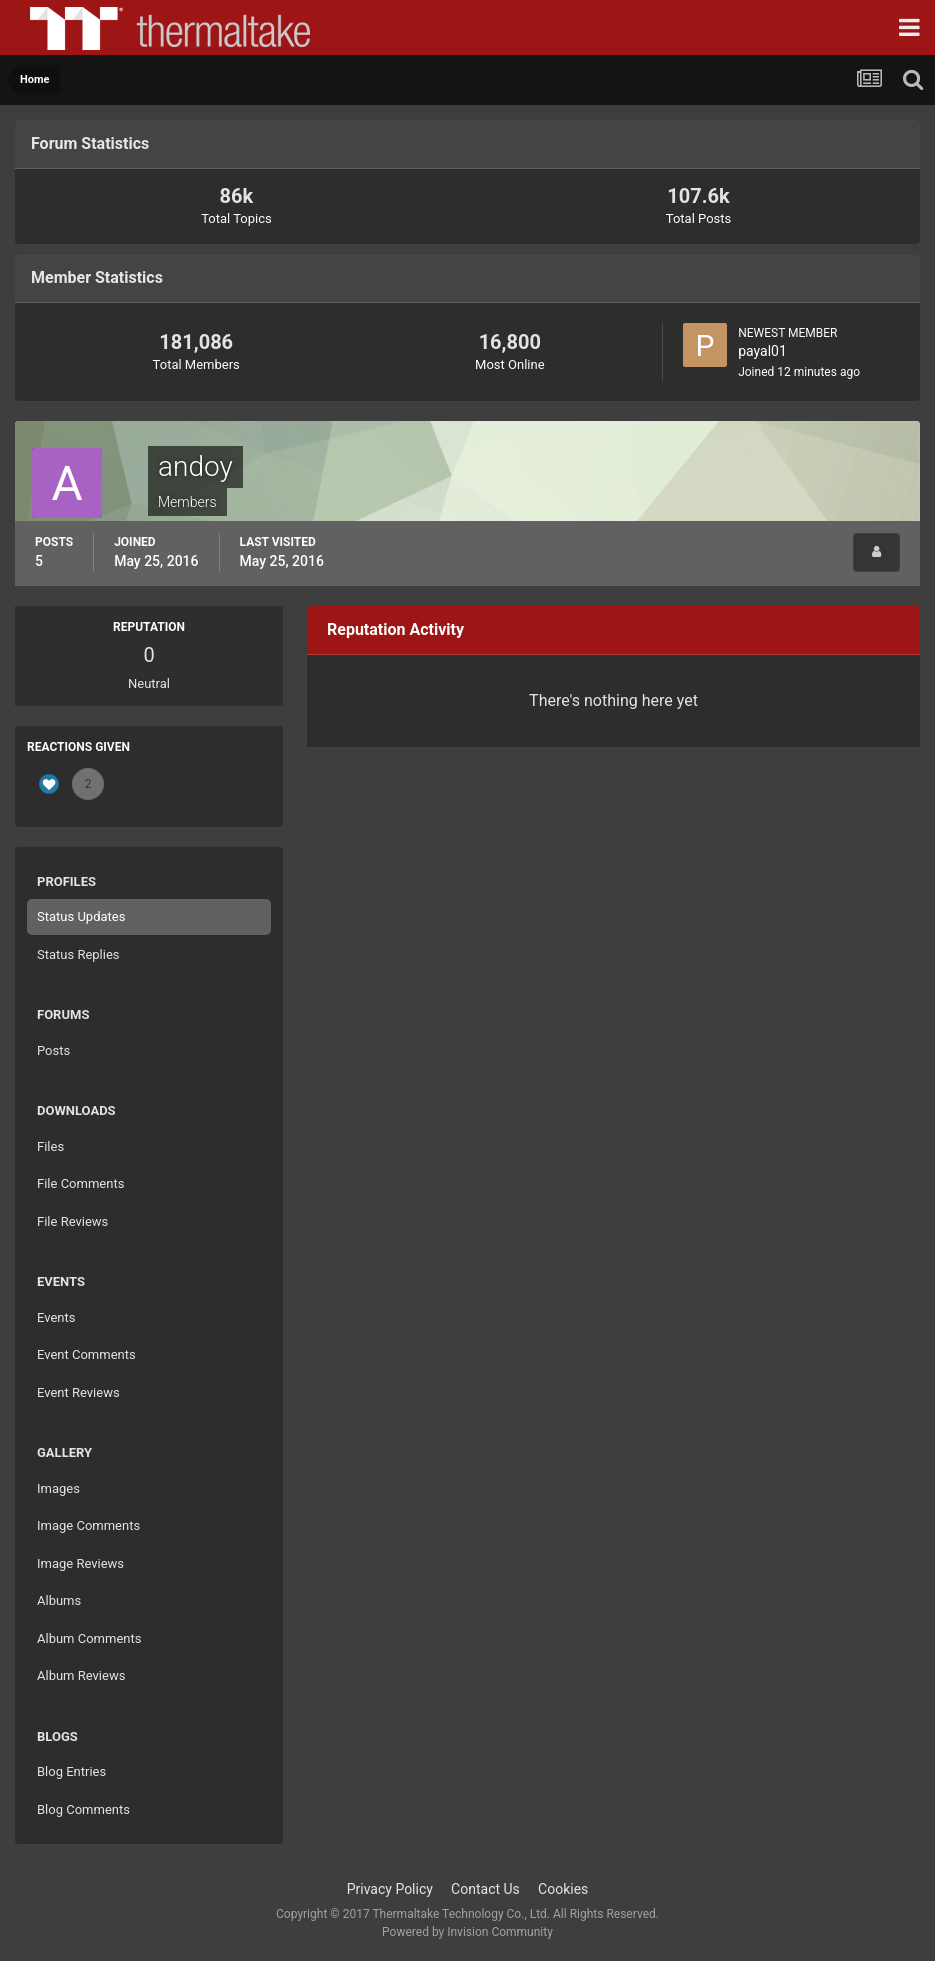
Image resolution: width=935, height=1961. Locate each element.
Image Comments (88, 1525)
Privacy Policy (390, 1889)
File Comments (80, 1183)
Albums (59, 1600)
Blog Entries (71, 1771)
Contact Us (485, 1889)
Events (56, 1317)
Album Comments (89, 1638)
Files (50, 1146)
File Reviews (72, 1221)
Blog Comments (83, 1809)
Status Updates (81, 916)
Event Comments (86, 1354)
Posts (53, 1050)
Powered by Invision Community (467, 1932)
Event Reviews (78, 1392)
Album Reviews (81, 1675)
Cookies (563, 1889)
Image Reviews (80, 1563)
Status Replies (78, 954)
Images (58, 1488)
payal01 (762, 351)
